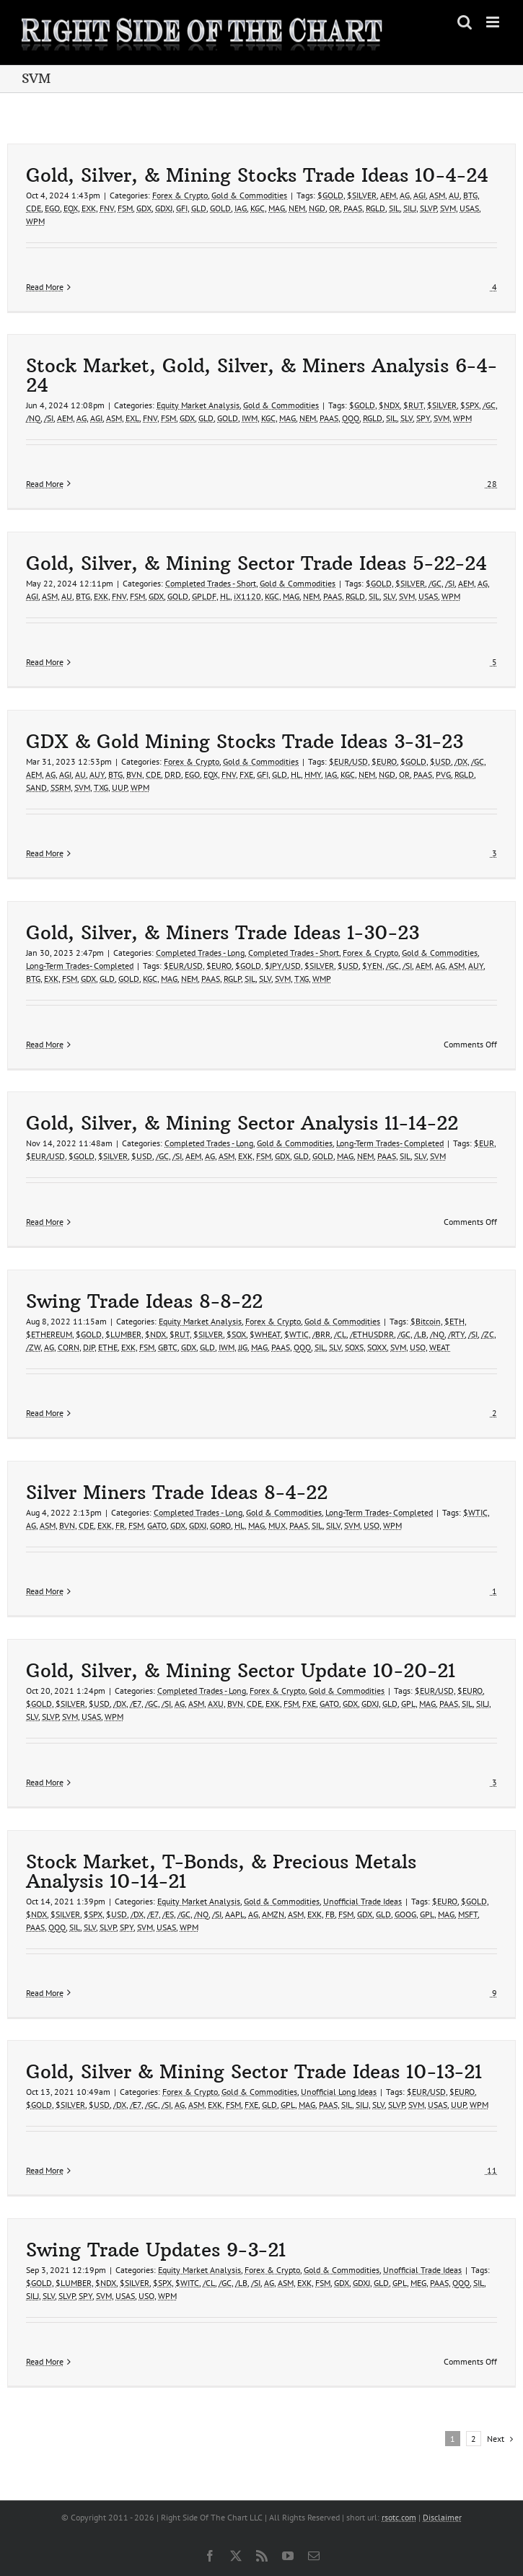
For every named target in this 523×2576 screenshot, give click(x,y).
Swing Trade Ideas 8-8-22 (144, 1301)
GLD (198, 208)
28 (491, 483)
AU (454, 195)
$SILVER (362, 195)
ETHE (108, 1347)
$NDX (389, 405)
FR (120, 1525)
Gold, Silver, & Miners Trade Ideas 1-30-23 (222, 932)
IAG (240, 208)
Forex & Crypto (180, 195)
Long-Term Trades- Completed (79, 965)
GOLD (220, 208)
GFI (182, 208)
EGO (52, 208)
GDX (143, 208)
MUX (277, 1525)
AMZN (273, 1914)
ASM (437, 195)
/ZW (33, 1347)
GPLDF (204, 596)
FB (330, 1914)
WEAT (439, 1347)
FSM (125, 208)
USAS (469, 208)
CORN (68, 1347)
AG (405, 195)
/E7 (135, 1703)
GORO (220, 1525)
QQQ (350, 418)
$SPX (469, 405)
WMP (321, 978)
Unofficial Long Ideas (339, 2091)
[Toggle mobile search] (464, 22)
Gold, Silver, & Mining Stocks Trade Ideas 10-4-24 (257, 175)
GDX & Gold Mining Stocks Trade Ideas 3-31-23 (244, 741)
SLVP (428, 208)
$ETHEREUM (49, 1334)
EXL (132, 418)
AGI (419, 195)
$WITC (187, 2282)
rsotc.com (399, 2517)
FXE (246, 774)
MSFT (468, 1914)
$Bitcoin (425, 1321)
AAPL (235, 1914)
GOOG (405, 1914)
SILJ (409, 208)
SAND (36, 787)
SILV (333, 1525)
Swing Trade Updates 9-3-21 (156, 2249)
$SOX (236, 1334)
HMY (312, 774)
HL (225, 596)
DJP (89, 1347)
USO (418, 1347)
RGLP (232, 978)
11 (491, 2170)
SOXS (354, 1347)
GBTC (167, 1347)
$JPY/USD (283, 965)
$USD (440, 761)
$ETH (454, 1321)
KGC (257, 208)
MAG (276, 208)
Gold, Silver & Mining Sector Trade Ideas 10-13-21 (254, 2071)
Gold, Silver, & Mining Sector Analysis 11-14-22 (242, 1123)
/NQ (33, 418)
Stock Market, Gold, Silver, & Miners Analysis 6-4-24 (261, 375)
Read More (44, 286)
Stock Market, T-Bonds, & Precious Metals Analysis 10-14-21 (221, 1871)
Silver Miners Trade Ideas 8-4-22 (177, 1492)
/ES (168, 1914)
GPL (408, 1703)
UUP (119, 787)
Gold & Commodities (249, 195)
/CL (340, 1334)
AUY (97, 774)
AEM (388, 195)
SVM (448, 208)
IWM (250, 418)
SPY (423, 418)
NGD (317, 208)
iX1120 (247, 596)
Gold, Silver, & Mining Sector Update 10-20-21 (240, 1670)
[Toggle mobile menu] (493, 22)
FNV (107, 208)
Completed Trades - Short (210, 583)
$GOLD (330, 195)
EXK (89, 208)
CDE (33, 208)
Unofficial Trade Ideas (362, 1901)
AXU (216, 1703)
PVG (443, 774)
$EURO (384, 761)
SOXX (377, 1347)
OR (334, 208)
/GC (489, 405)
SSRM (60, 787)
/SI (48, 418)
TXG (101, 787)
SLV (406, 418)
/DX (460, 761)
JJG (242, 1347)
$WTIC (296, 1334)
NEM (297, 208)
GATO (157, 1525)
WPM (35, 221)
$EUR (484, 1143)
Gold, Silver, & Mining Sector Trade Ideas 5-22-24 (256, 563)
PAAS (352, 208)
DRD (172, 774)
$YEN (372, 965)
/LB (420, 1334)
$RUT (413, 405)
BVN (134, 774)
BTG (470, 195)
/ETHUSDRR (372, 1334)
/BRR (321, 1334)
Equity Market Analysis (198, 405)
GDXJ (163, 208)
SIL (394, 208)
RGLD (375, 208)
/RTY (456, 1334)
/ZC (487, 1334)
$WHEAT (265, 1334)
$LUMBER (123, 1334)
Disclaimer (442, 2517)
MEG (418, 2282)
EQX (70, 208)
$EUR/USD (348, 761)
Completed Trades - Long (200, 952)
